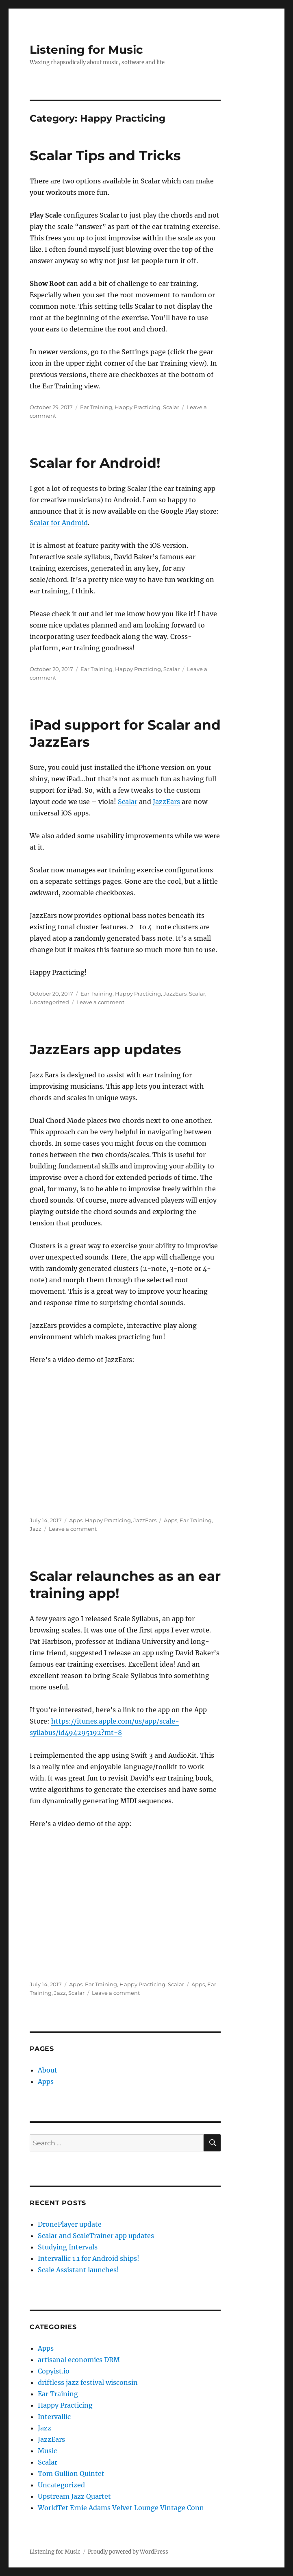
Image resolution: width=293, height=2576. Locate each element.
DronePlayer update (70, 2224)
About (47, 2070)
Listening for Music (86, 50)
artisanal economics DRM (79, 2360)
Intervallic (54, 2417)
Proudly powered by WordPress (128, 2551)
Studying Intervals (68, 2247)
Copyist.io (53, 2371)
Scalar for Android (59, 523)
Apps (75, 1520)
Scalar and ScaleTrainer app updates (96, 2236)
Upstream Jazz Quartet (74, 2496)
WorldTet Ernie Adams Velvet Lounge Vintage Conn (121, 2508)
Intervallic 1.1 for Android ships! (88, 2258)
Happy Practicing (138, 407)
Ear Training (96, 407)
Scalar (171, 407)
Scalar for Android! (95, 463)
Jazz (35, 1529)
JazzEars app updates (105, 1049)
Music (47, 2451)
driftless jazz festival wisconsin (88, 2382)
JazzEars (166, 802)
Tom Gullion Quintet (71, 2473)
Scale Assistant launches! (78, 2270)
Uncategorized (49, 1002)
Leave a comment (100, 1002)
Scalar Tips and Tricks (105, 155)
